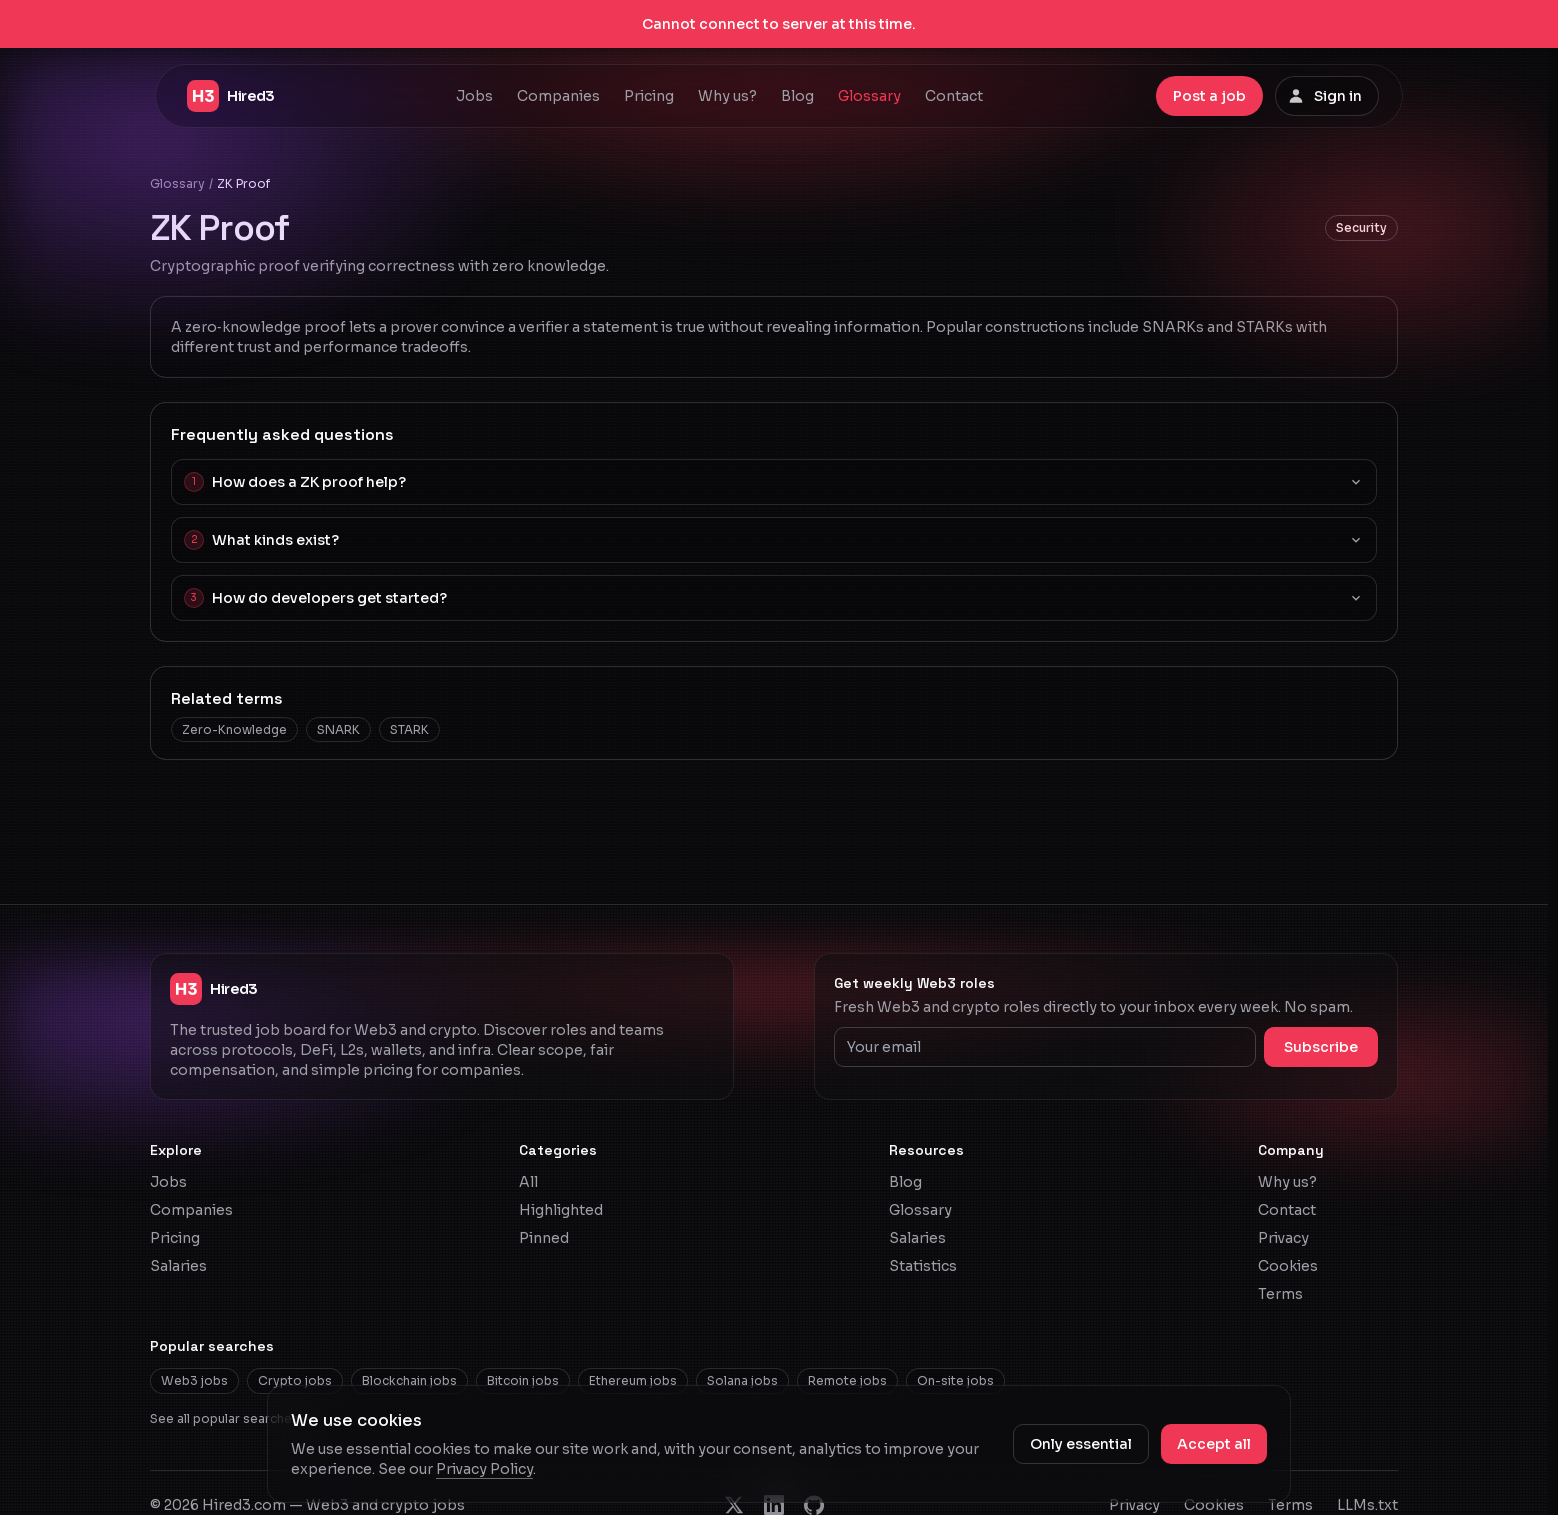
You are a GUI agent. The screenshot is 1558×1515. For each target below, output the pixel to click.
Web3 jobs (194, 1380)
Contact (954, 96)
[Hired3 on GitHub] (814, 1505)
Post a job (1209, 96)
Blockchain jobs (409, 1380)
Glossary (869, 96)
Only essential (1081, 1444)
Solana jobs (742, 1380)
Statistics (923, 1266)
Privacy (1283, 1238)
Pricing (649, 96)
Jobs (474, 96)
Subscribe (1321, 1047)
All (528, 1182)
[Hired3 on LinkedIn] (774, 1505)
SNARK (338, 729)
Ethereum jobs (633, 1380)
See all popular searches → (232, 1418)
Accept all (1214, 1444)
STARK (409, 729)
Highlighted (561, 1210)
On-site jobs (955, 1380)
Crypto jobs (295, 1380)
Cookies (1288, 1266)
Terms (1280, 1294)
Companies (558, 96)
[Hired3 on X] (734, 1505)
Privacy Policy (484, 1469)
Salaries (178, 1266)
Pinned (544, 1238)
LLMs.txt (1367, 1505)
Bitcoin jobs (523, 1380)
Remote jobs (847, 1380)
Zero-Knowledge (234, 729)
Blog (797, 96)
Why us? (727, 96)
